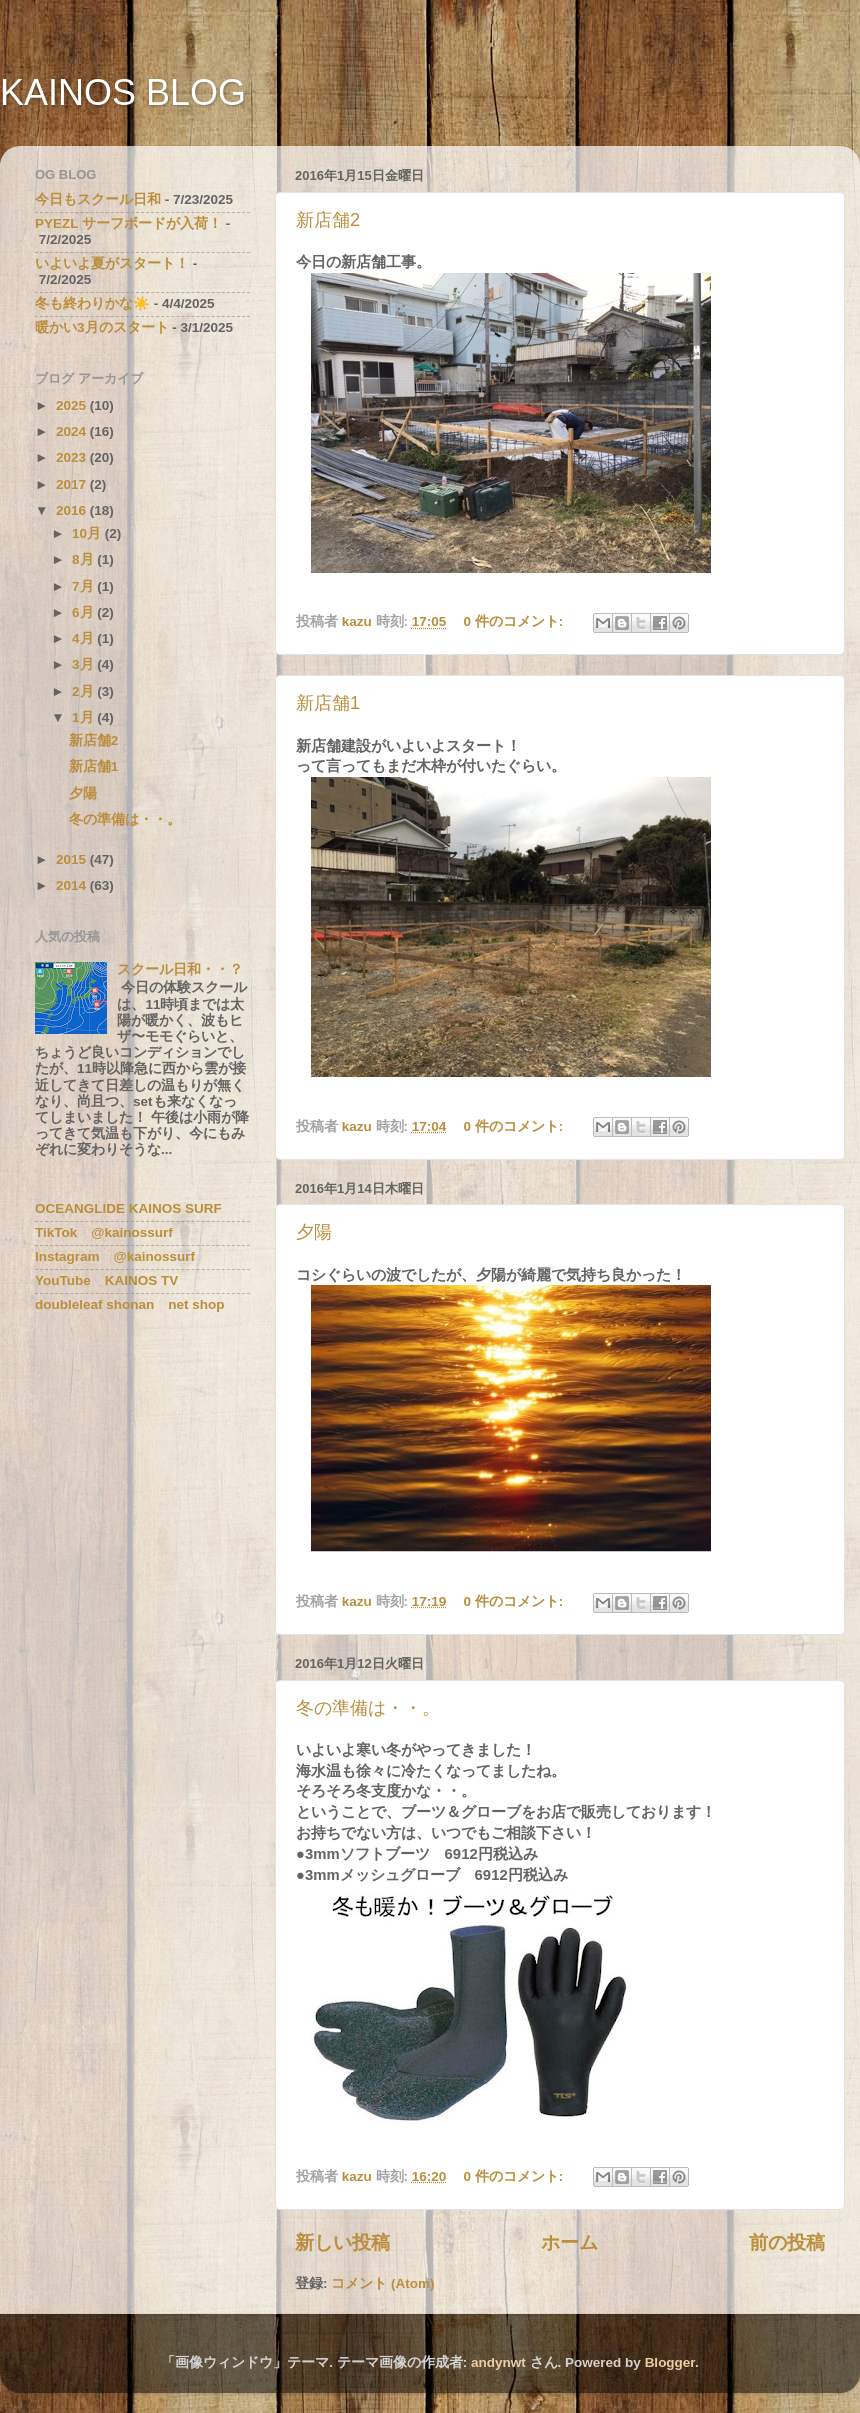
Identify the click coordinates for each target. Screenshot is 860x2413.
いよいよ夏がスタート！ (112, 263)
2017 (73, 484)
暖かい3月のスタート (102, 327)
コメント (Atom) (382, 2283)
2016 (73, 510)
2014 (73, 885)
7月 (84, 586)
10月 (88, 533)
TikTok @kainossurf (104, 1232)
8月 (84, 559)
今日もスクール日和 (98, 199)
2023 (73, 457)
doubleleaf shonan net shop (130, 1304)
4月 (84, 638)
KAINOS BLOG (123, 92)
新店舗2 (328, 220)
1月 (84, 717)
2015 (73, 859)
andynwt (498, 2362)
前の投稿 (787, 2242)
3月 (84, 664)
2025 (73, 405)
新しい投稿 (342, 2242)
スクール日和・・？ (180, 969)
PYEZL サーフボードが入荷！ (128, 223)
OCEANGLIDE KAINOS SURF (128, 1208)
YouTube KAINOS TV (106, 1280)
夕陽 (314, 1232)
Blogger (670, 2362)
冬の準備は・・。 (368, 1708)
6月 (84, 612)
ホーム (569, 2242)
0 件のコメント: (516, 621)
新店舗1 (328, 703)
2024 (73, 431)
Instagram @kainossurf (115, 1256)
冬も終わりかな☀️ (92, 303)
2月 (84, 691)
